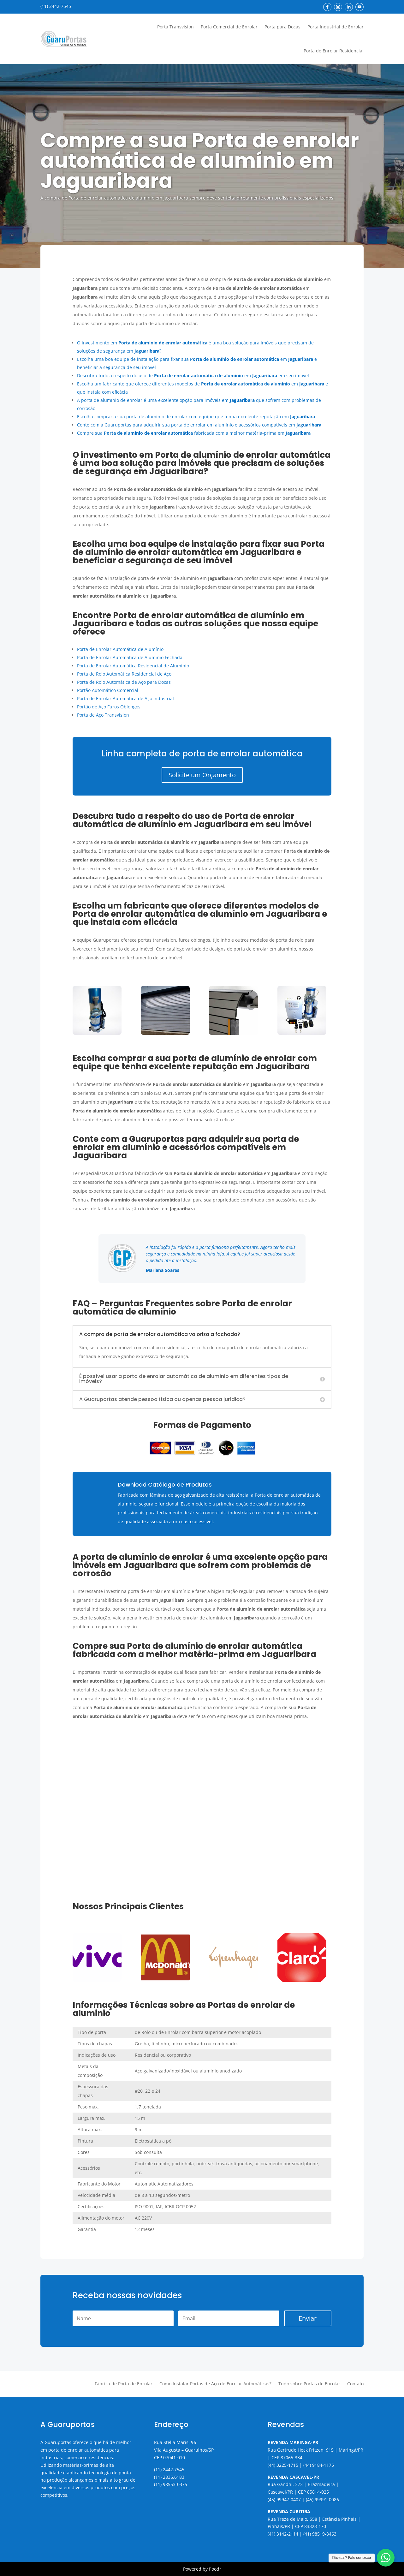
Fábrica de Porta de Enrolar (123, 2384)
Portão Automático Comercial (107, 690)
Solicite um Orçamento (202, 775)
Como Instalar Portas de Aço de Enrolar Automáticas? (215, 2384)
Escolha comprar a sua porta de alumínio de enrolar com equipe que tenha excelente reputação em (196, 417)
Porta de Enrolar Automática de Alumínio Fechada (129, 657)
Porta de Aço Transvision (103, 715)
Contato (355, 2384)
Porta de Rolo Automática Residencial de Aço (124, 674)
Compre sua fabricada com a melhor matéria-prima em (194, 433)
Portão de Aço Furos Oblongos (108, 707)
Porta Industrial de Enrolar (335, 27)
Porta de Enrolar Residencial (334, 51)
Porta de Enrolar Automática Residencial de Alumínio (133, 666)
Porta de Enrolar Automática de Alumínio (120, 649)
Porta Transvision (175, 27)
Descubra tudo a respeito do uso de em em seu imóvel (193, 376)
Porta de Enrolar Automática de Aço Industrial (125, 698)
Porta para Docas (282, 27)
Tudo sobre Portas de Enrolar (309, 2384)
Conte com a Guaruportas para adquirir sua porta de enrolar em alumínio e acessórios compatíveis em (199, 425)
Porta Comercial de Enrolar (229, 27)
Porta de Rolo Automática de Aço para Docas (124, 682)
